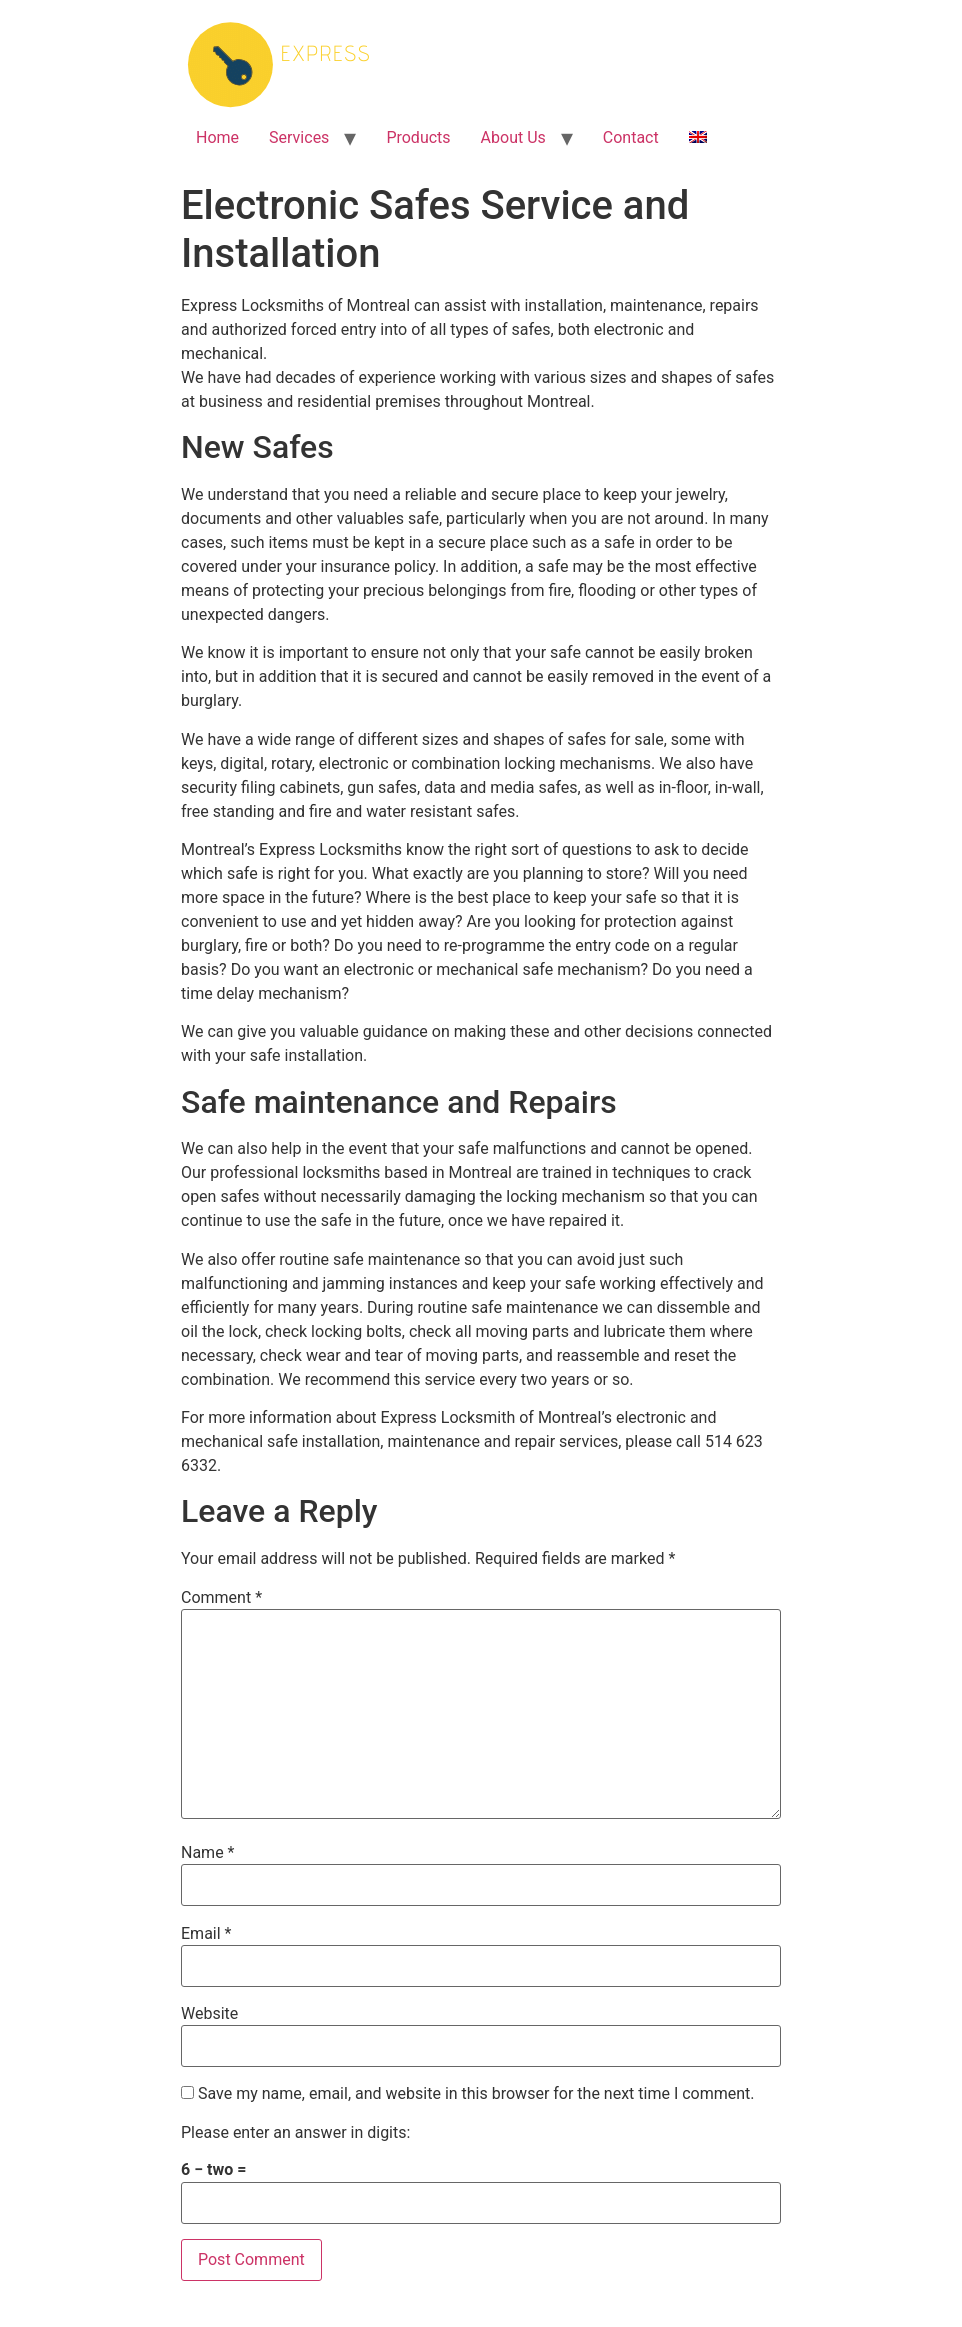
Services (299, 137)
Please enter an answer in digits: (295, 2133)
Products (418, 137)
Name (208, 1853)
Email (206, 1934)
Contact (631, 137)
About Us (513, 137)
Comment (221, 1598)
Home (217, 137)
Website (209, 2014)
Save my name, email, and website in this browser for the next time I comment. (476, 2094)
